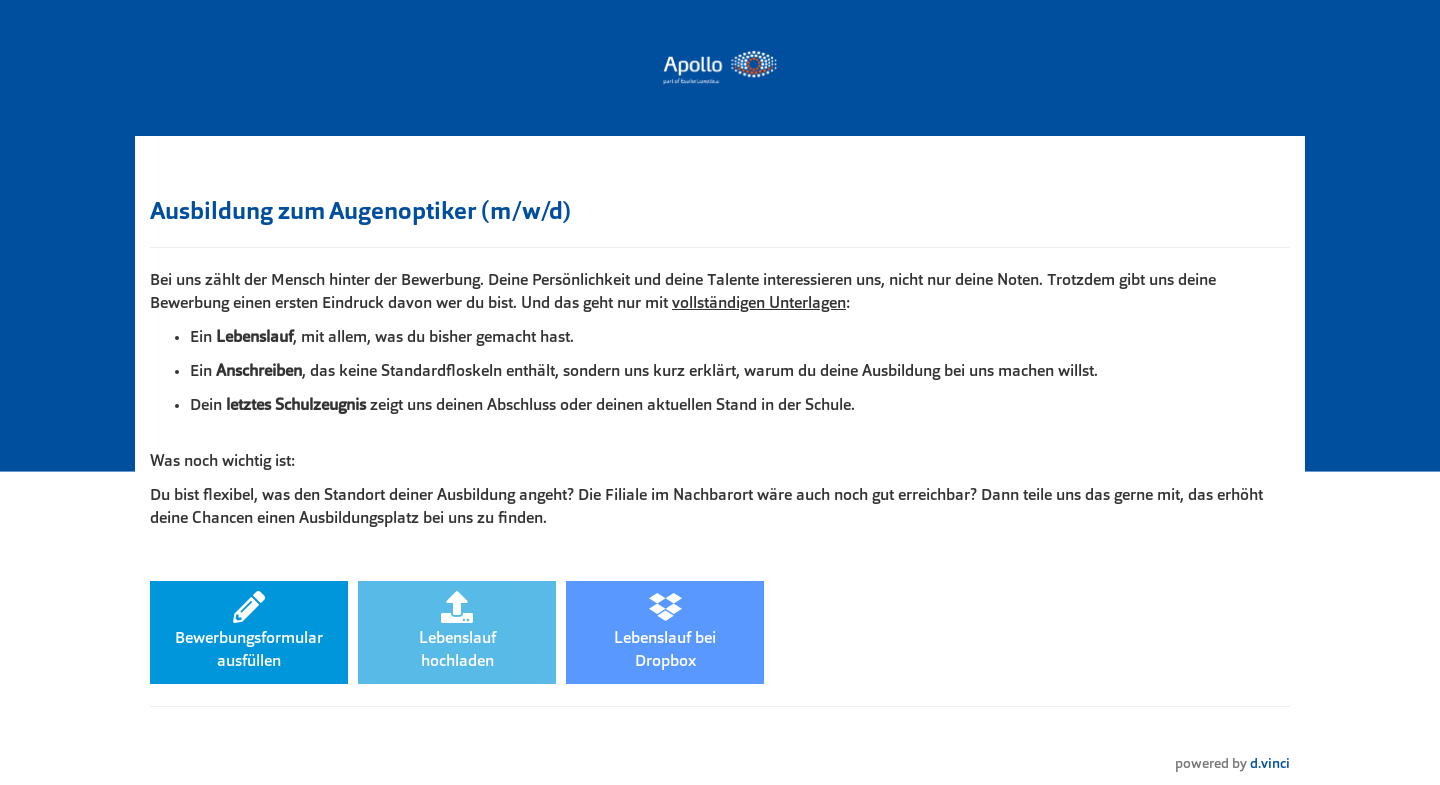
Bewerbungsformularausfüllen (249, 630)
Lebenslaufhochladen (457, 630)
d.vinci (1270, 764)
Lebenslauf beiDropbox (665, 630)
